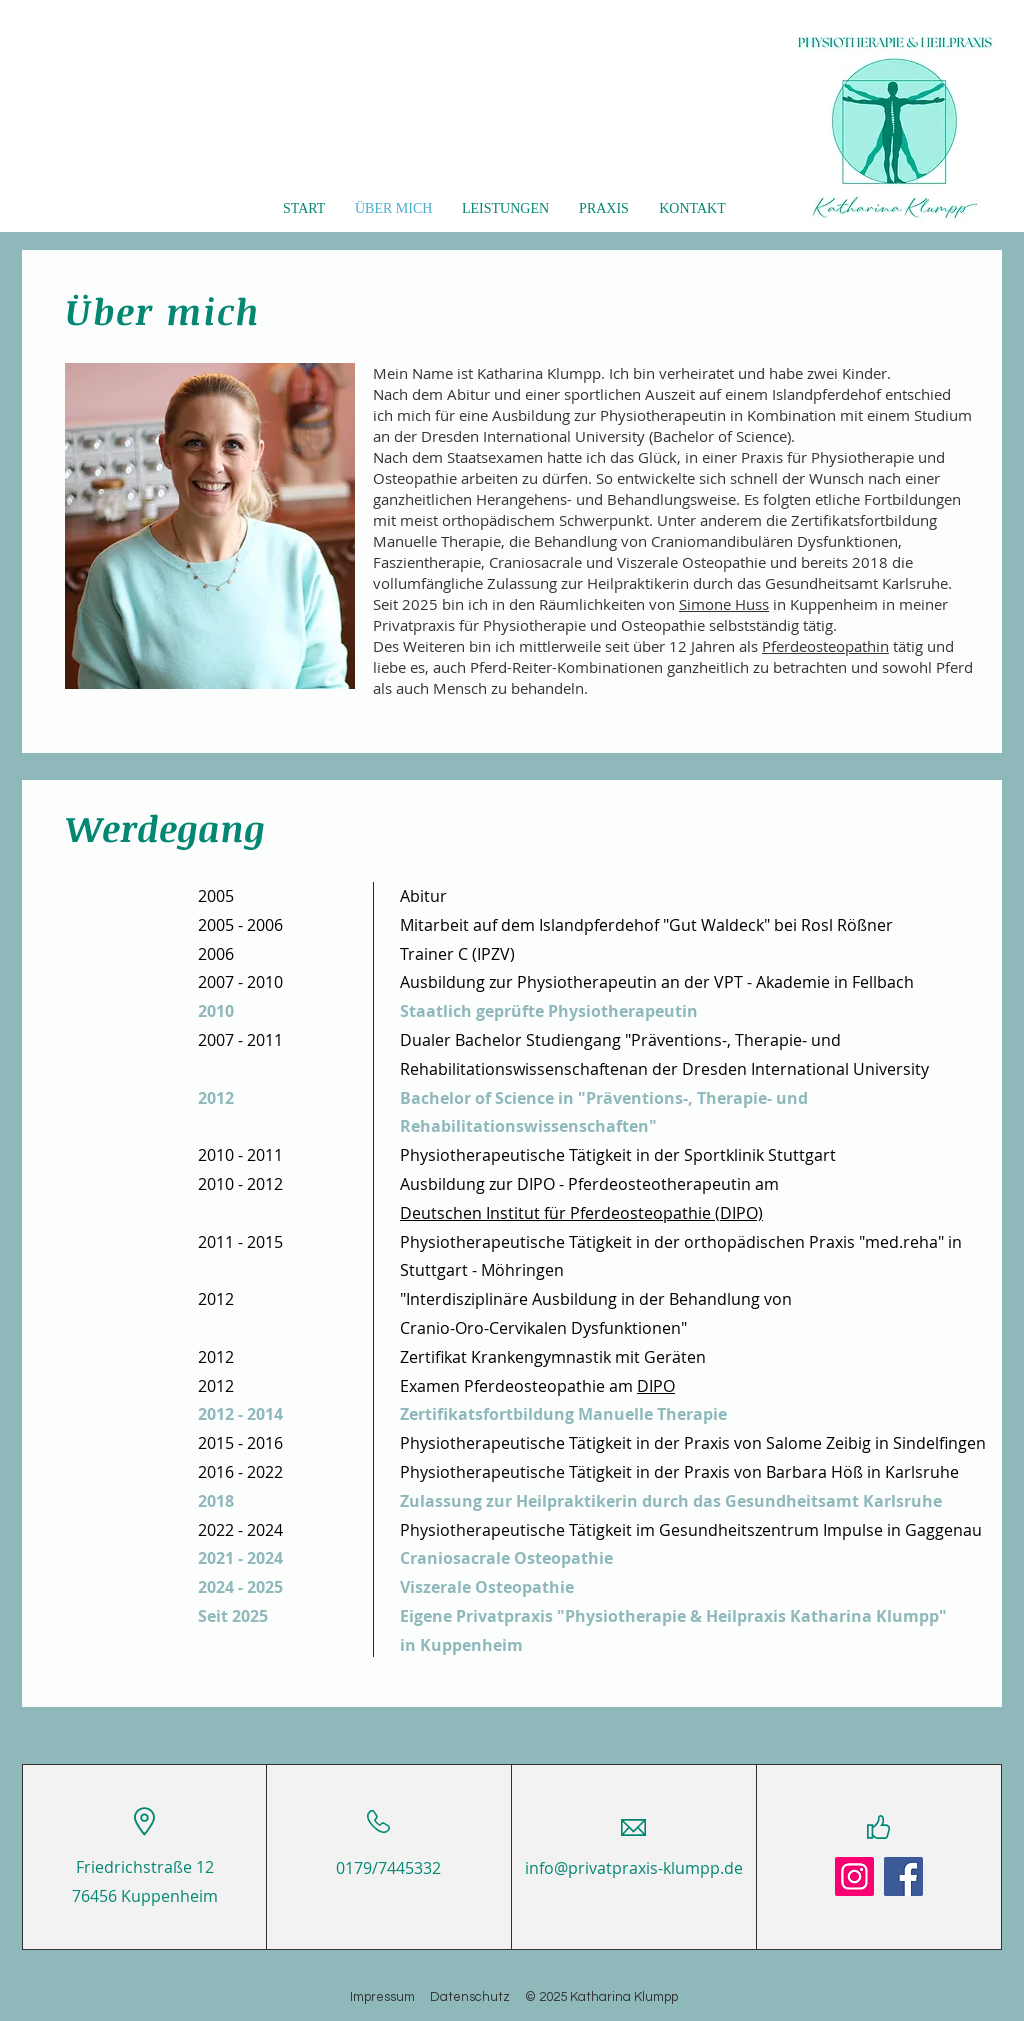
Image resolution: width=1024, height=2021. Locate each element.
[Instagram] (854, 1876)
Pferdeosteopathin (825, 646)
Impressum (390, 1997)
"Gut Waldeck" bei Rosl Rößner (778, 925)
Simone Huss (724, 604)
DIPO (656, 1386)
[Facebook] (903, 1876)
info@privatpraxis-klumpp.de (634, 1868)
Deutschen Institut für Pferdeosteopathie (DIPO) (581, 1213)
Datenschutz (477, 1997)
